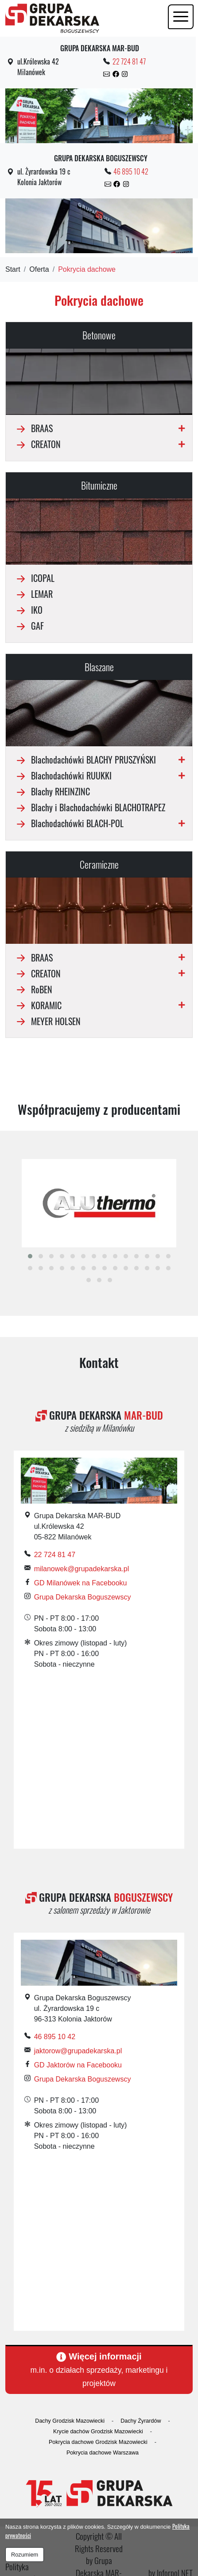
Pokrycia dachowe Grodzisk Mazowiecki (98, 2442)
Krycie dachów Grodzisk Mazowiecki (98, 2431)
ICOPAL (33, 578)
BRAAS (33, 428)
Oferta (39, 269)
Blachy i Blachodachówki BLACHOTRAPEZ (89, 807)
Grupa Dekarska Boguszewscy (82, 1597)
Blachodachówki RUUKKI (62, 775)
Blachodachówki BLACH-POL (68, 823)
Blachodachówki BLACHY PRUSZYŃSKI (84, 759)
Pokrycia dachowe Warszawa (102, 2453)
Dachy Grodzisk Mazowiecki (70, 2421)
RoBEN (32, 989)
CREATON (37, 444)
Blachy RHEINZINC (51, 791)
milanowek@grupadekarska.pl (81, 1569)
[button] (30, 1256)
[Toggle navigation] (181, 16)
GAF (28, 625)
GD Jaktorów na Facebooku (78, 2065)
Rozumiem (24, 2554)
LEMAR (33, 593)
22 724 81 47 (129, 61)
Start (12, 269)
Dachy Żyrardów (140, 2421)
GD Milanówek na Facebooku (80, 1583)
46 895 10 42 (130, 171)
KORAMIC (37, 1005)
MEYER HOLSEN (47, 1021)
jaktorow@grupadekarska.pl (78, 2051)
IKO (28, 609)
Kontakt (99, 1362)
